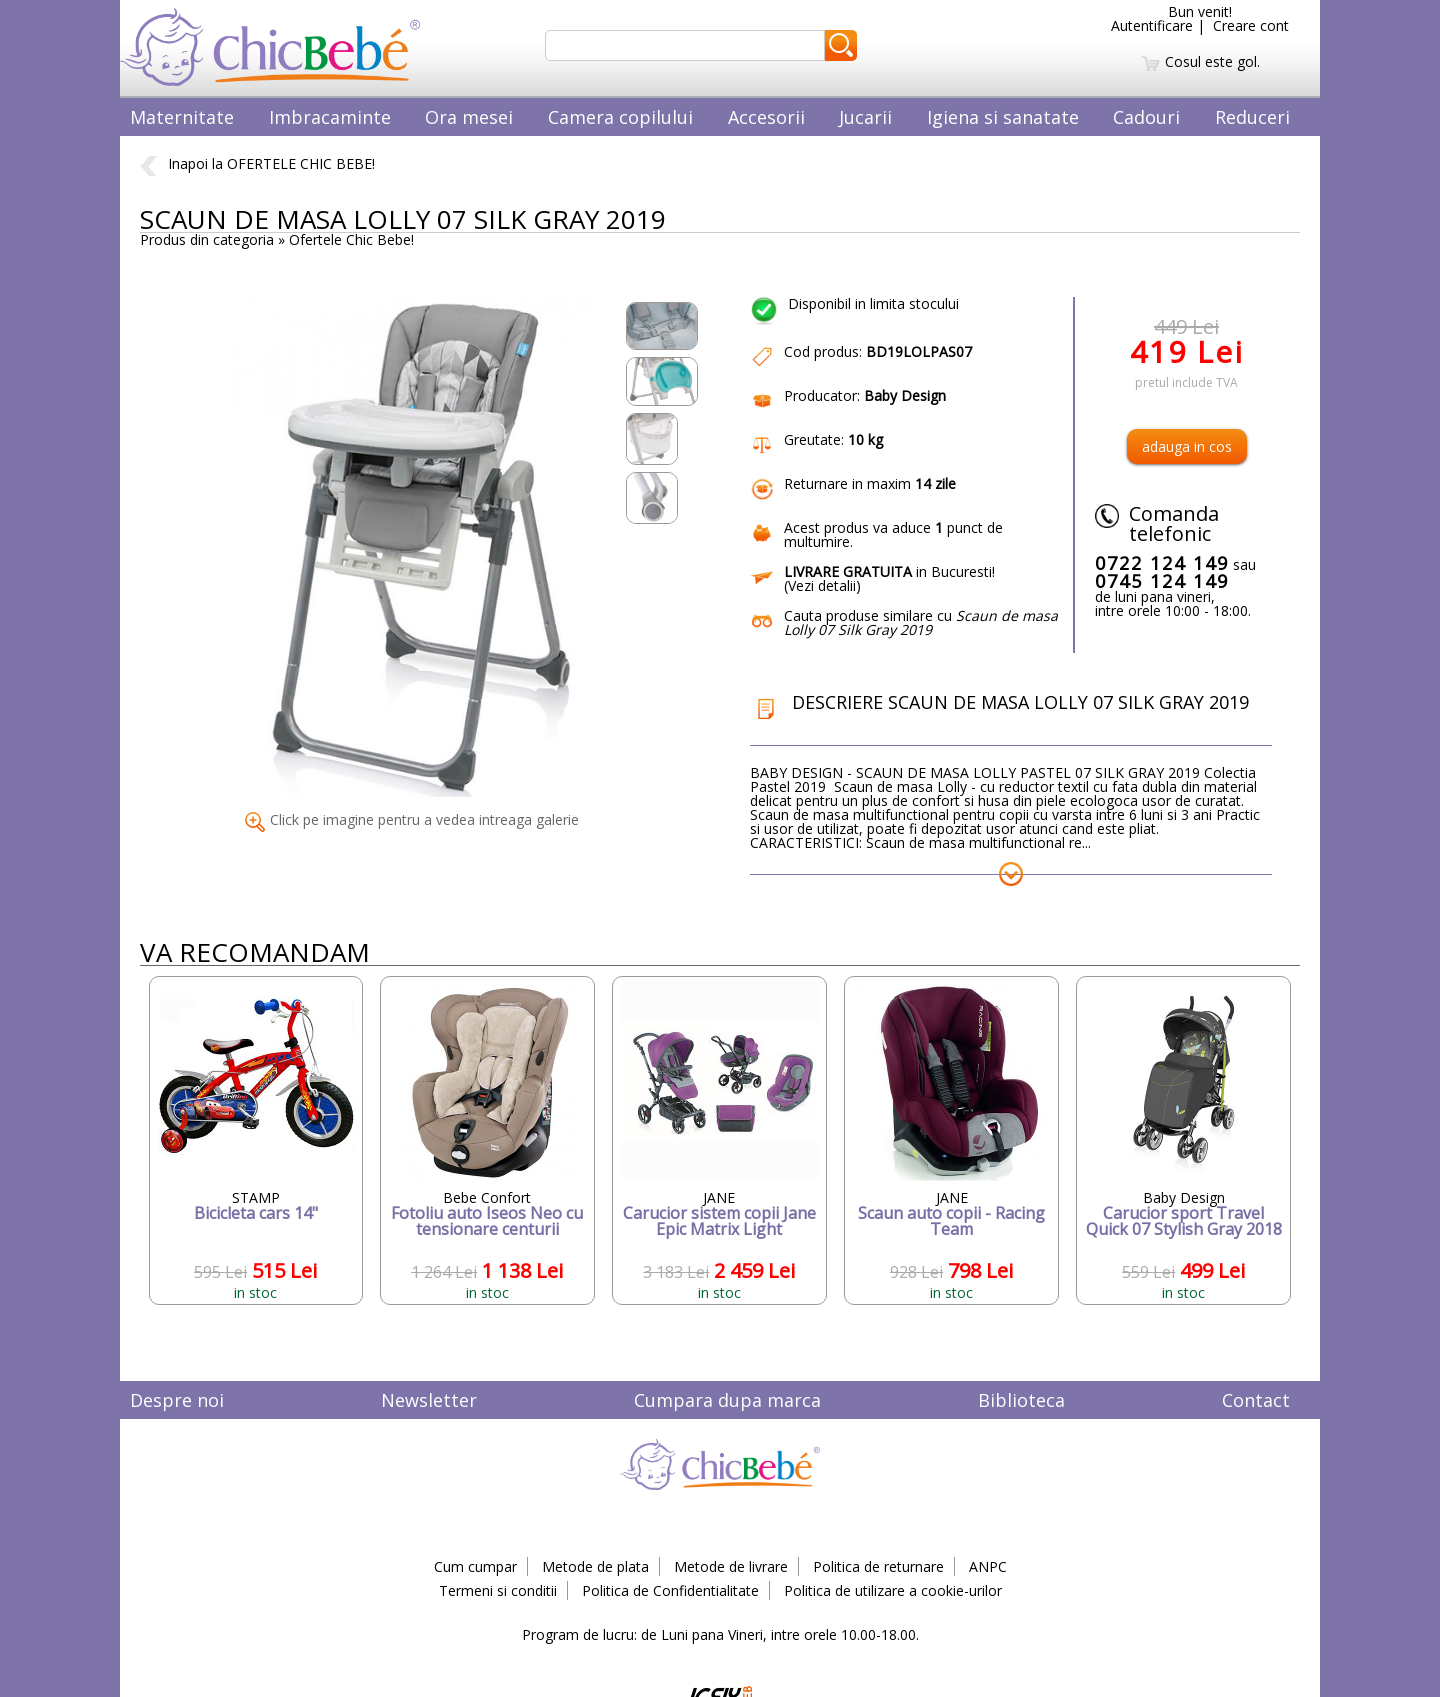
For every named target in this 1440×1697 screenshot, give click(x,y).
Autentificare (1152, 25)
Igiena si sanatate (1003, 117)
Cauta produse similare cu (921, 622)
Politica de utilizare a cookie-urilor (893, 1590)
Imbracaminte (330, 117)
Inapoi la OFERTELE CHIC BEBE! (257, 163)
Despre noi (177, 1400)
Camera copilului (620, 117)
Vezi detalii (822, 585)
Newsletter (429, 1400)
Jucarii (865, 117)
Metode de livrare (731, 1566)
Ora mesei (469, 117)
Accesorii (766, 117)
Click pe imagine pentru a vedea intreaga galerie (412, 819)
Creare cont (1251, 25)
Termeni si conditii (498, 1590)
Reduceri (1252, 117)
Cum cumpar (475, 1566)
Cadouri (1146, 117)
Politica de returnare (878, 1566)
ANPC (988, 1566)
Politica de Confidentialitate (670, 1590)
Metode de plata (595, 1566)
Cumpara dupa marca (727, 1400)
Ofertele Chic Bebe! (351, 239)
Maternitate (182, 117)
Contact (1256, 1400)
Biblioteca (1021, 1400)
